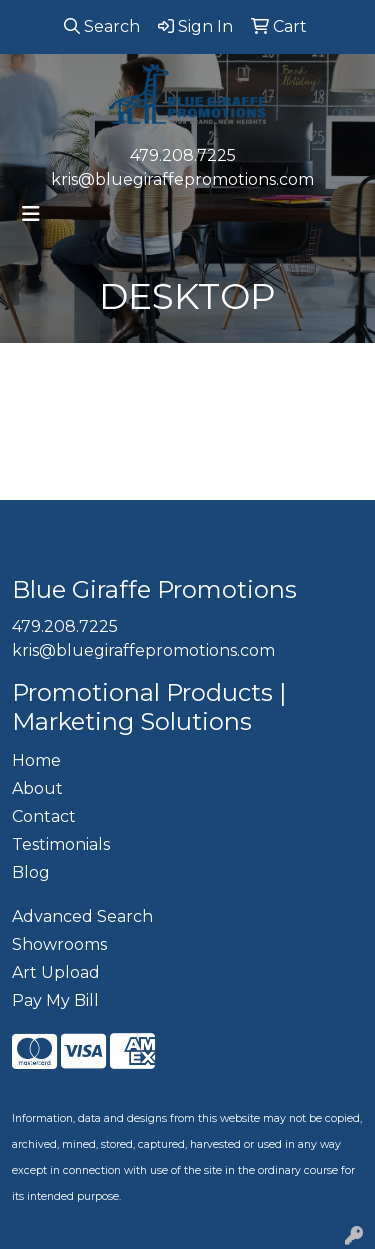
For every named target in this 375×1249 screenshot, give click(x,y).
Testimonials (61, 844)
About (37, 788)
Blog (31, 872)
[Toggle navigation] (31, 214)
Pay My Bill (55, 1000)
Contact (44, 816)
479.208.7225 (183, 155)
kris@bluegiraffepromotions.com (182, 179)
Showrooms (59, 944)
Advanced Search (82, 916)
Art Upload (56, 972)
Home (36, 760)
